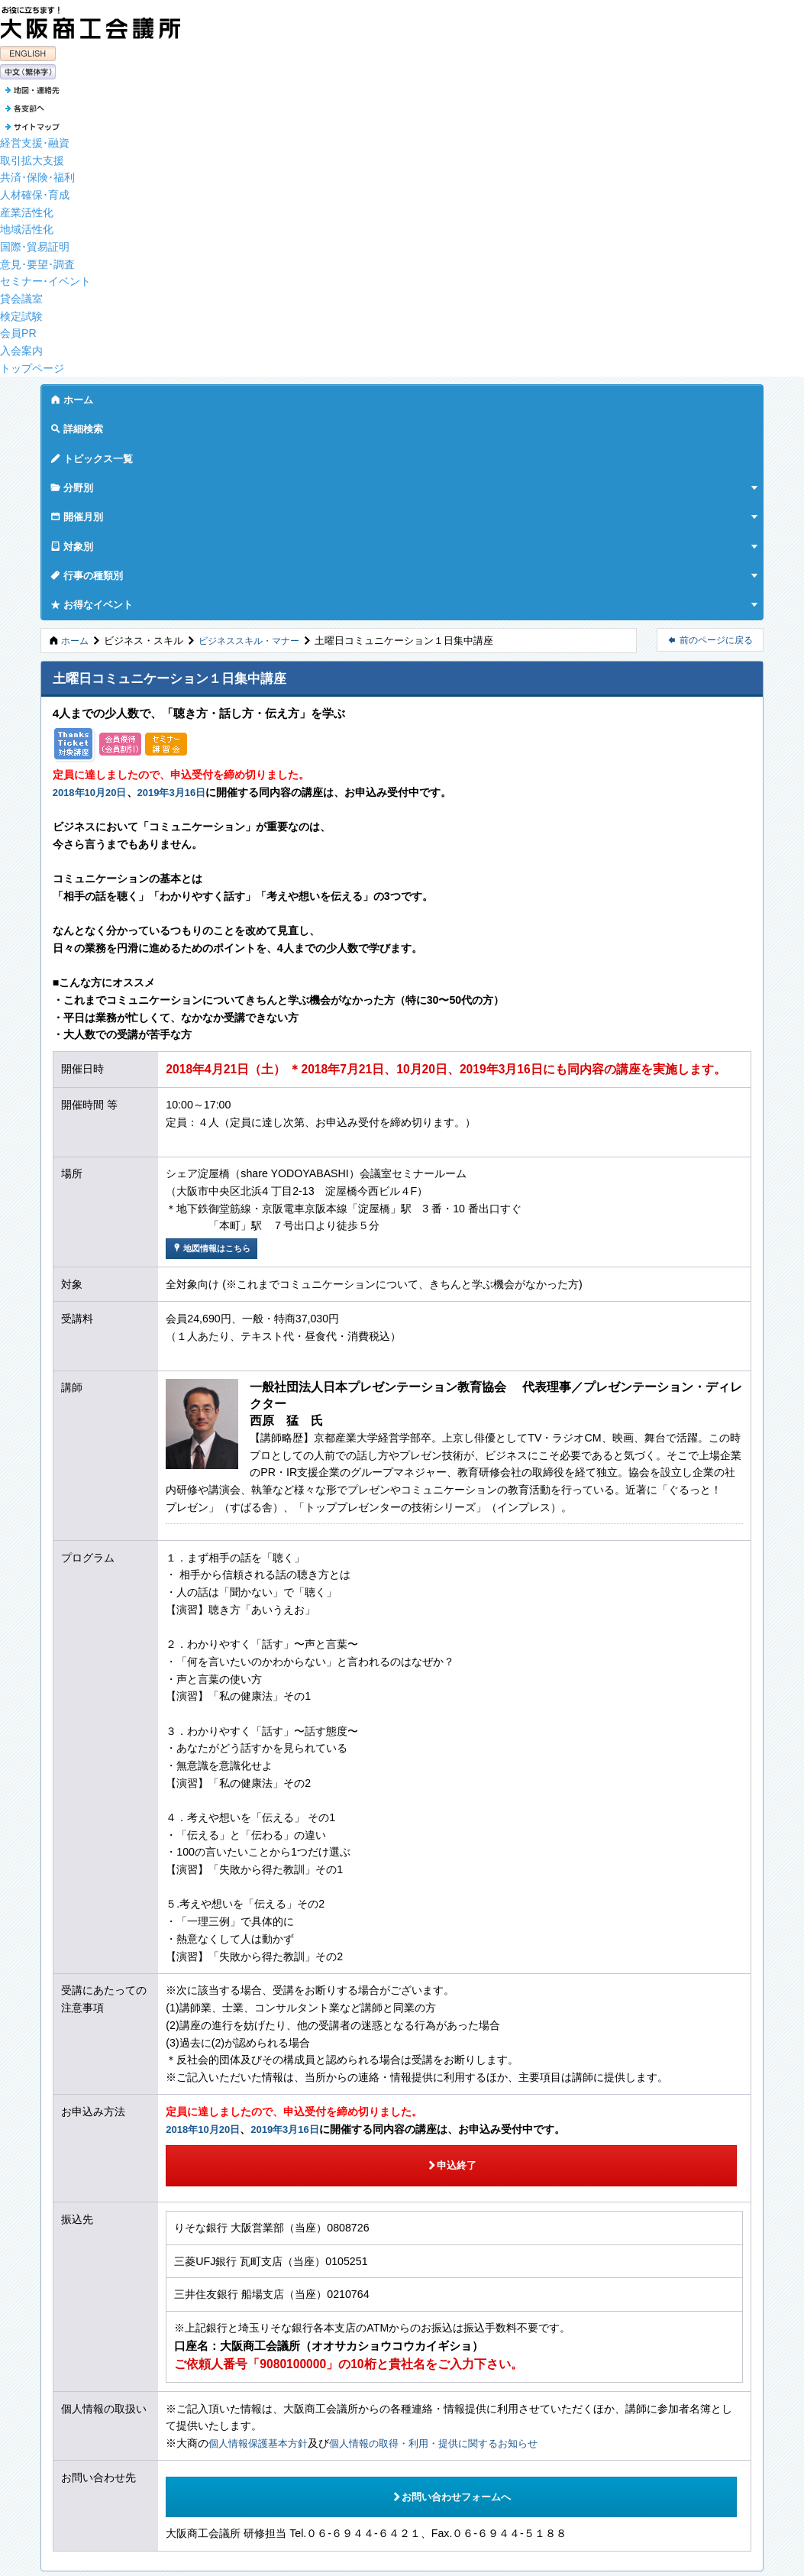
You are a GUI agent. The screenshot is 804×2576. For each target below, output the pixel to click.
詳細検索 (139, 395)
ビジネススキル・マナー (255, 430)
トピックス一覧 (226, 395)
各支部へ (64, 2405)
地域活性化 (26, 224)
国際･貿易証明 (34, 242)
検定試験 (21, 311)
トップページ (32, 363)
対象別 (451, 395)
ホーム (71, 395)
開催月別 (379, 395)
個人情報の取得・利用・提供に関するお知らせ (449, 2215)
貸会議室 (21, 294)
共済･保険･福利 (37, 173)
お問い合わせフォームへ (279, 2255)
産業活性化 (26, 207)
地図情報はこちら (215, 1038)
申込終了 (279, 1943)
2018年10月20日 (93, 582)
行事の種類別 (532, 395)
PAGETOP (86, 2348)
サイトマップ (75, 2422)
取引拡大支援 (32, 155)
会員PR (18, 328)
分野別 (307, 395)
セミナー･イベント (45, 276)
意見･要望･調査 (37, 259)
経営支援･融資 (34, 137)
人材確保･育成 (34, 190)
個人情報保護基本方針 (261, 2215)
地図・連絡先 (73, 2388)
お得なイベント (634, 395)
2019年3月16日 (181, 582)
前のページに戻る (710, 430)
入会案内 (21, 346)
